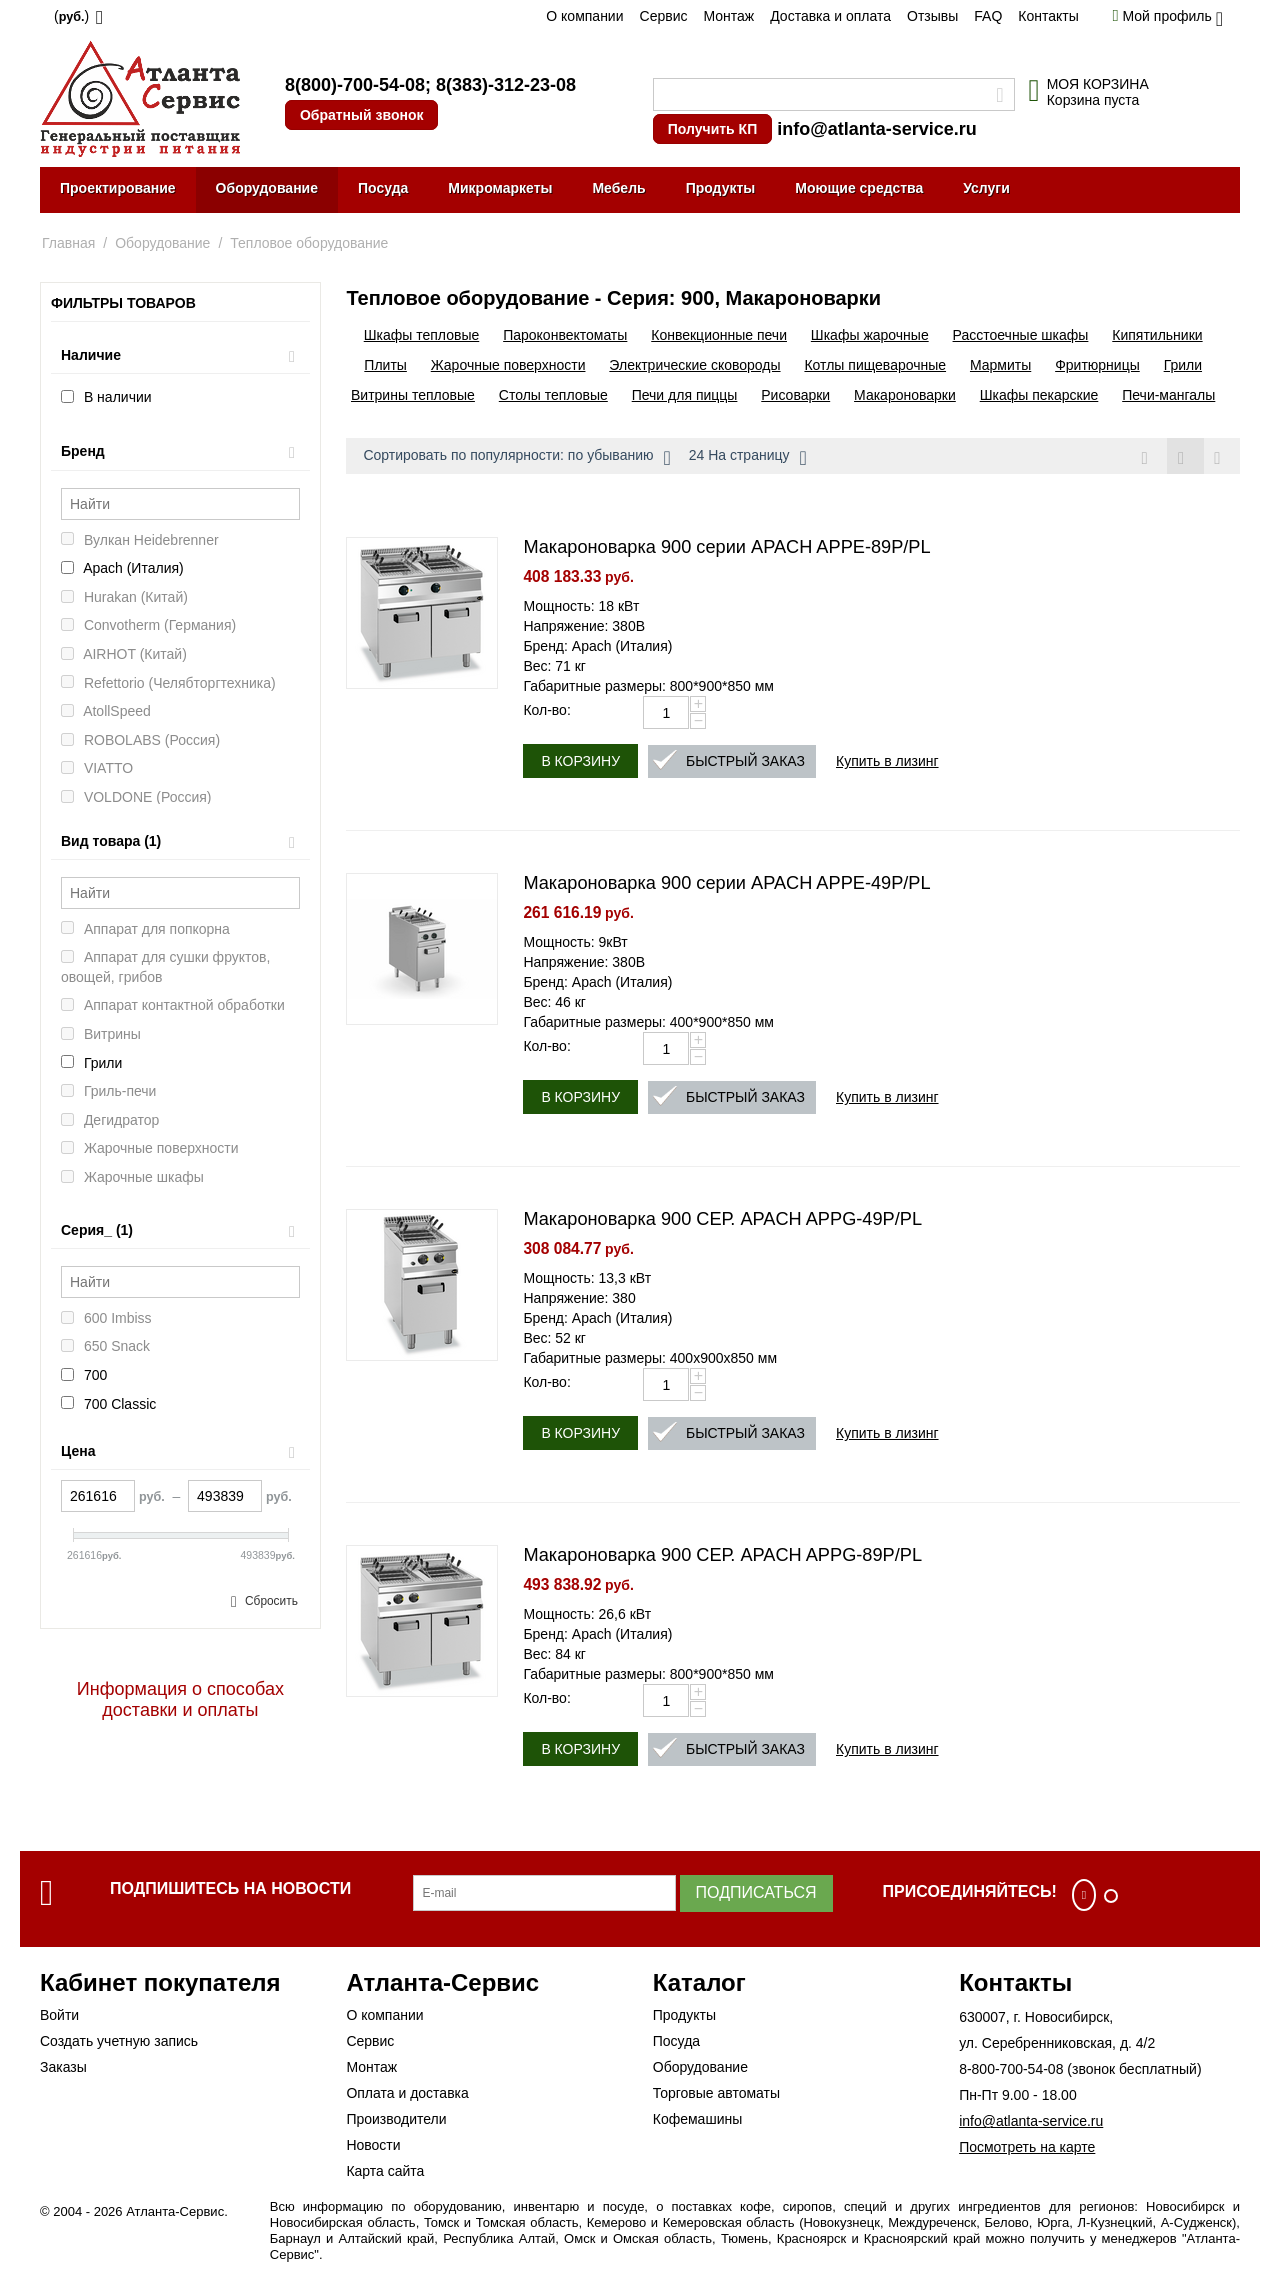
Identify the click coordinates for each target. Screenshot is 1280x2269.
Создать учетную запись (119, 2042)
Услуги (986, 188)
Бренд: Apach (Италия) (597, 647)
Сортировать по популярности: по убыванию (516, 458)
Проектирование (118, 188)
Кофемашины (698, 2120)
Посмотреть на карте (1027, 2148)
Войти (59, 2016)
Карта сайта (385, 2172)
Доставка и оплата (830, 16)
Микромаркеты (500, 188)
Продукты (721, 188)
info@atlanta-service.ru (877, 129)
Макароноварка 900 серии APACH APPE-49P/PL (726, 884)
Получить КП (712, 129)
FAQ (988, 16)
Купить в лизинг (887, 762)
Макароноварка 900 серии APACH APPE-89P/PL (726, 548)
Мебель (618, 188)
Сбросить (271, 1601)
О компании (584, 16)
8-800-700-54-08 (1011, 2070)
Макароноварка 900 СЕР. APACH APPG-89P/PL (722, 1556)
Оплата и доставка (407, 2094)
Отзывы (932, 16)
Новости (373, 2146)
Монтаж (728, 16)
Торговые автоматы (716, 2094)
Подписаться (756, 1893)
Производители (396, 2120)
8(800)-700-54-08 (355, 85)
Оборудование (267, 188)
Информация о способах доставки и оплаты (180, 1699)
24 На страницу (748, 458)
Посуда (383, 188)
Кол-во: (546, 711)
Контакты (1048, 16)
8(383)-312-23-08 (506, 85)
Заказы (63, 2068)
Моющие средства (859, 188)
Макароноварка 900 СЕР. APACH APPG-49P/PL (722, 1220)
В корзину (580, 762)
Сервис (664, 16)
